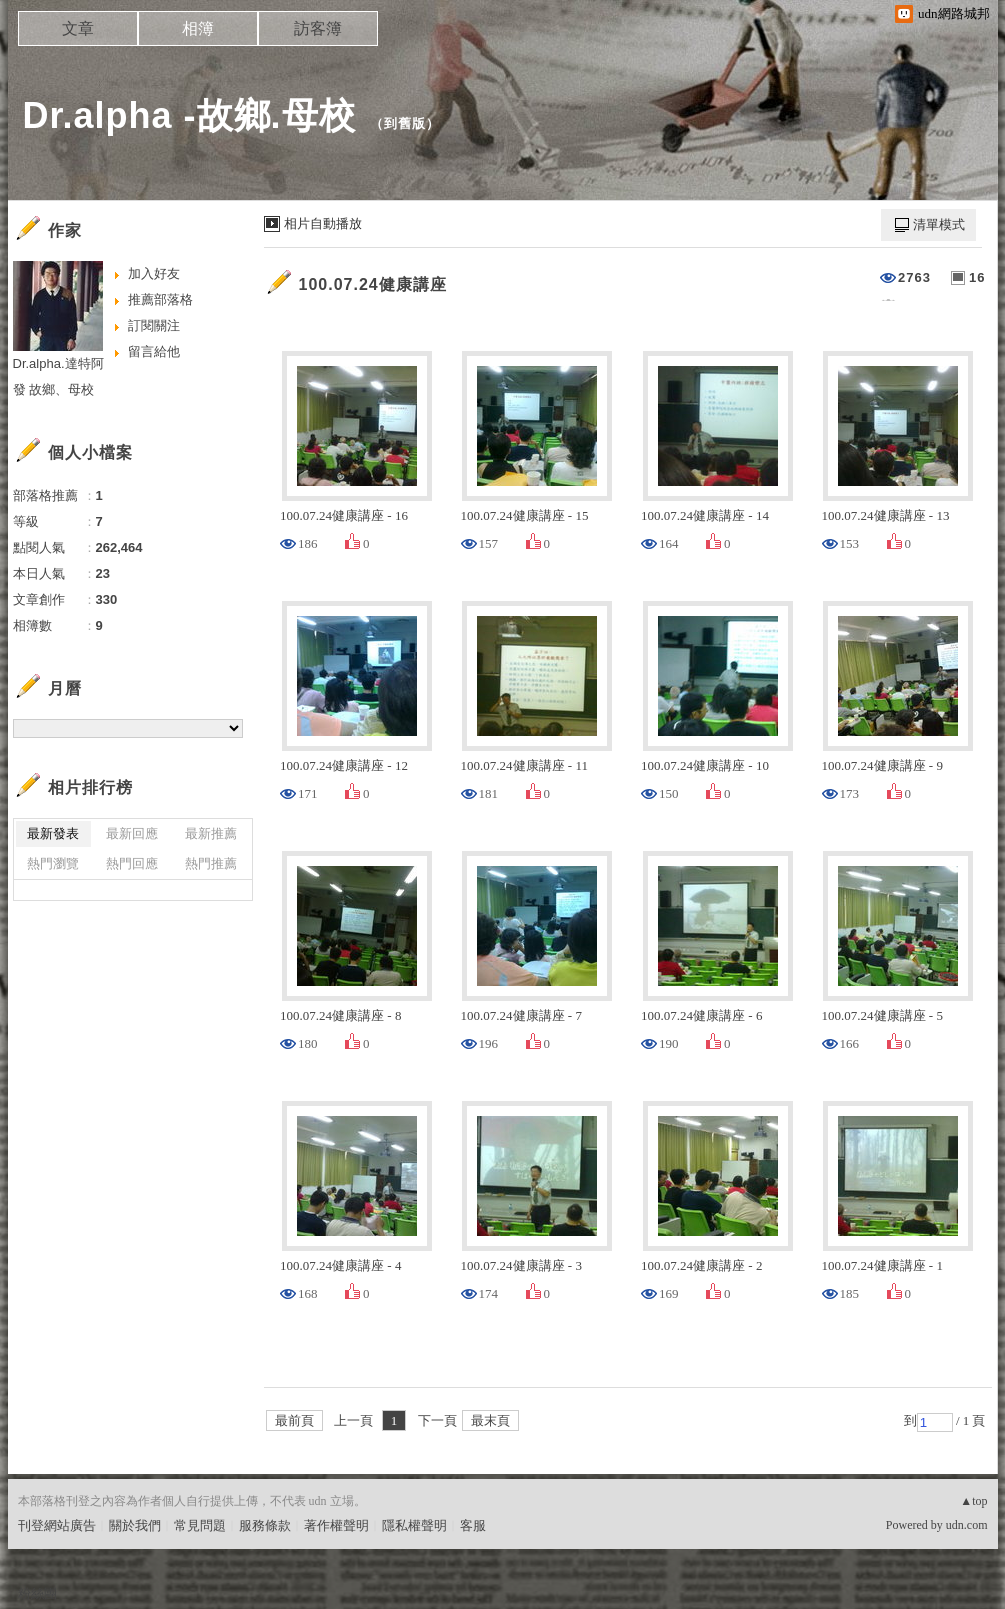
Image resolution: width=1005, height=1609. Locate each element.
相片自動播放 (323, 223)
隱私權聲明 (414, 1525)
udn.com (967, 1525)
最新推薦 (211, 833)
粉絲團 (37, 1593)
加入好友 (154, 273)
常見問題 (200, 1525)
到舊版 (405, 123)
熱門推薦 (211, 863)
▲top (973, 1501)
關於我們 (135, 1525)
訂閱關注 (154, 325)
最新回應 (132, 833)
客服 (473, 1525)
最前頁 (294, 1420)
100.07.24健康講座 (373, 284)
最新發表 (53, 833)
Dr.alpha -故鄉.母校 (189, 115)
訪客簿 (318, 28)
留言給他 (154, 351)
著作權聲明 (336, 1525)
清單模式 (939, 224)
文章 (78, 28)
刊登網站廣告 (57, 1525)
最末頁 (490, 1420)
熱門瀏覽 (53, 863)
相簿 (198, 28)
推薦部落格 (160, 299)
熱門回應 (132, 863)
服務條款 (265, 1525)
